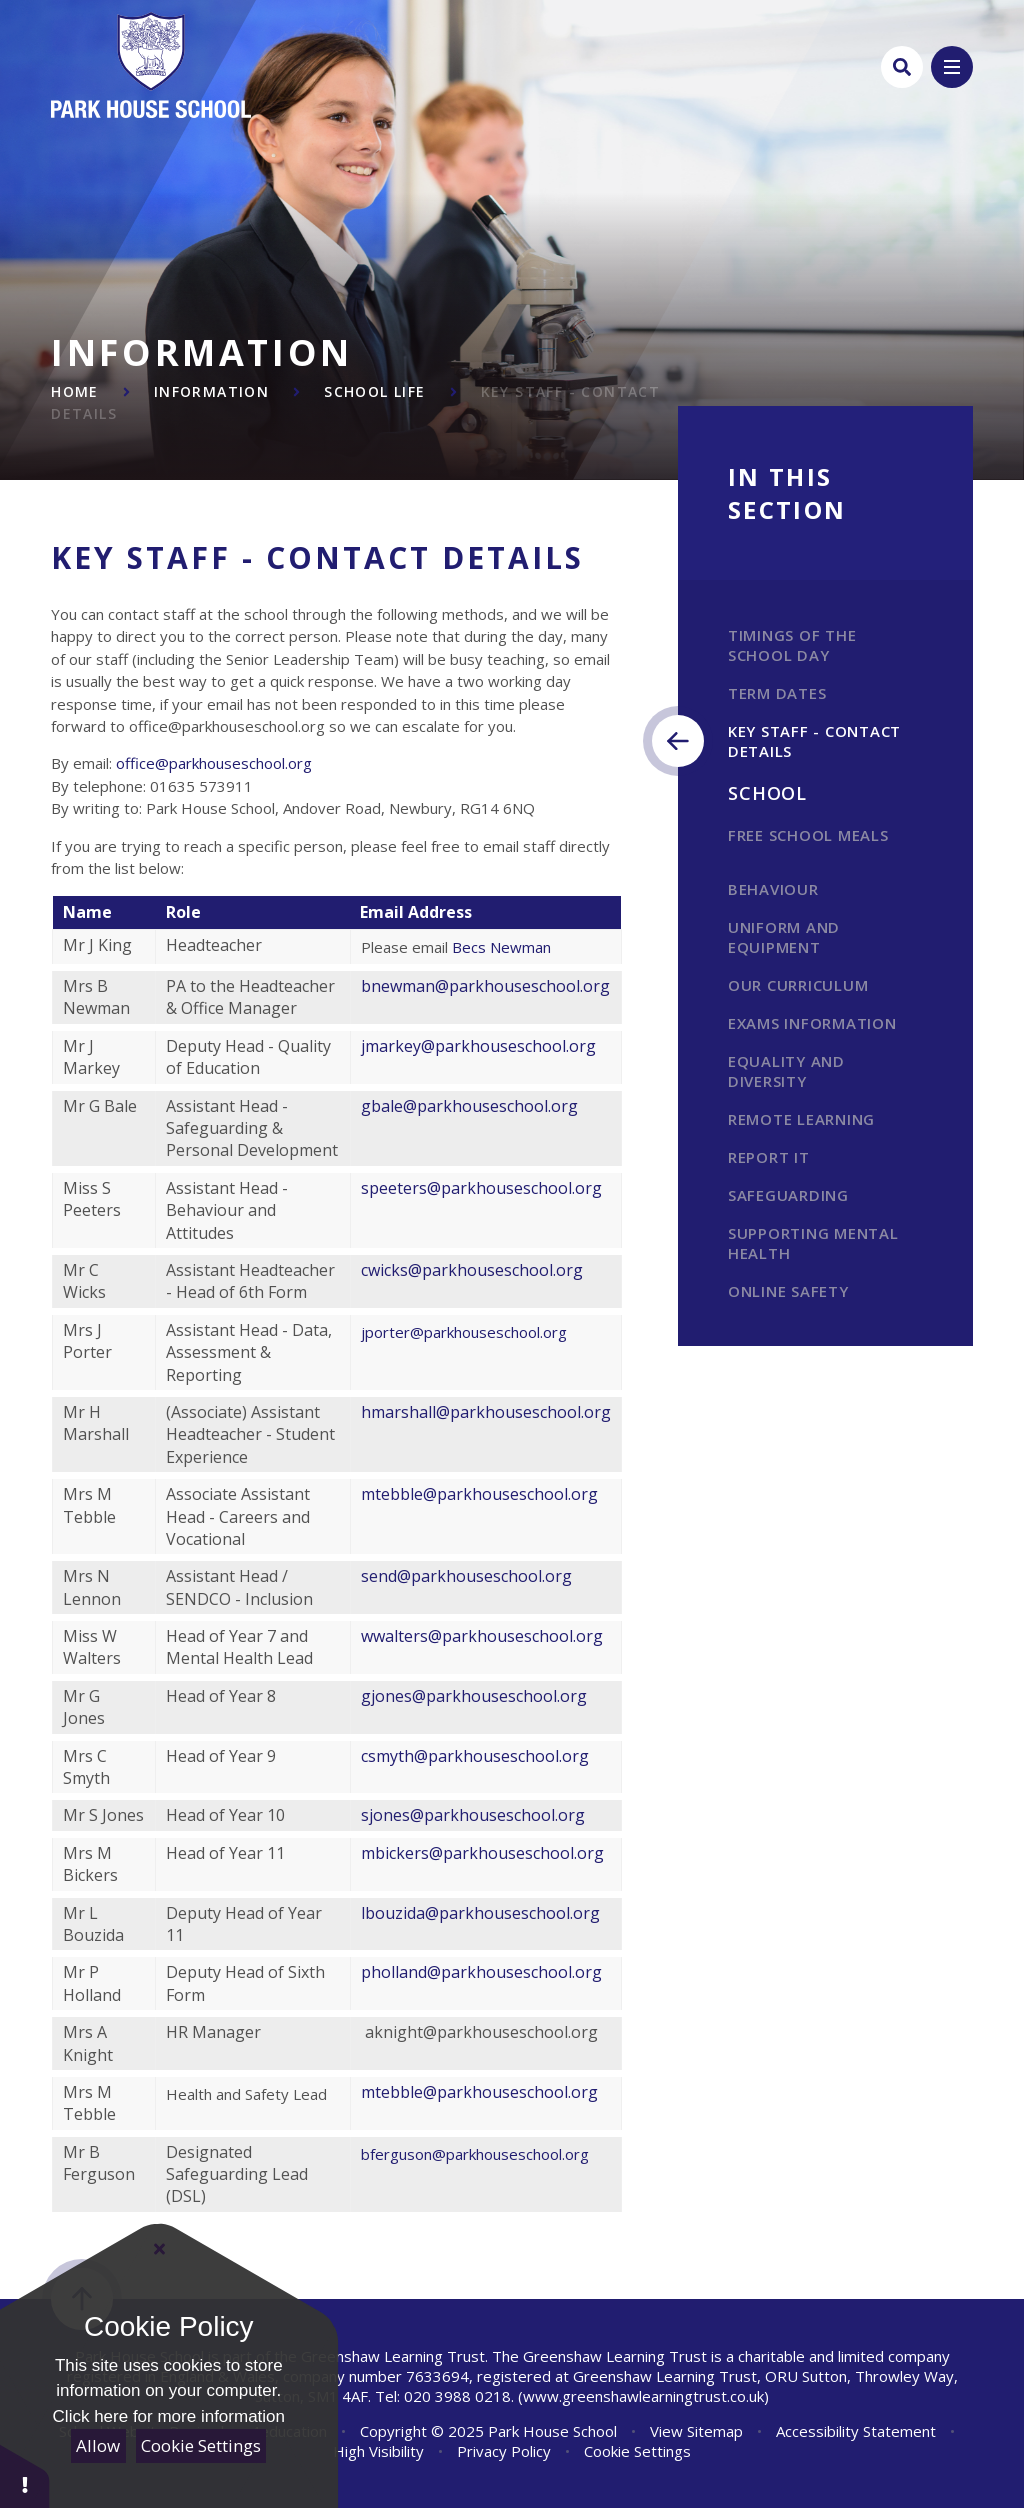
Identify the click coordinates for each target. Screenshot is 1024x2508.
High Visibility (378, 2451)
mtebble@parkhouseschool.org (481, 1494)
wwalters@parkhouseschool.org (482, 1636)
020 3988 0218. (459, 2396)
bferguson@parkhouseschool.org (475, 2154)
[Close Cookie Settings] (160, 2249)
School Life (374, 391)
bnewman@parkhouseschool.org (485, 986)
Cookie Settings (201, 2445)
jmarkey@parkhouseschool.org (478, 1046)
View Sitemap (696, 2431)
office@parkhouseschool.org (214, 763)
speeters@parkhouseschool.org (481, 1188)
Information (211, 391)
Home (75, 391)
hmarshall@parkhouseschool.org (486, 1412)
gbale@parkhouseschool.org (469, 1106)
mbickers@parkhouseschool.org (482, 1853)
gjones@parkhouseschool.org (474, 1696)
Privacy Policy (504, 2451)
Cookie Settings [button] (637, 2451)
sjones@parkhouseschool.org (473, 1815)
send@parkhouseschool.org (466, 1576)
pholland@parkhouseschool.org (481, 1972)
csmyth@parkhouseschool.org (475, 1756)
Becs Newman (501, 947)
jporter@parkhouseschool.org (466, 1332)
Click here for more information (169, 2416)
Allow (98, 2445)
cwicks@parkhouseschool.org (474, 1270)
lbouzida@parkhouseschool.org (480, 1913)
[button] (25, 2475)
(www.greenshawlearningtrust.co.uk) (641, 2396)
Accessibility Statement (856, 2431)
